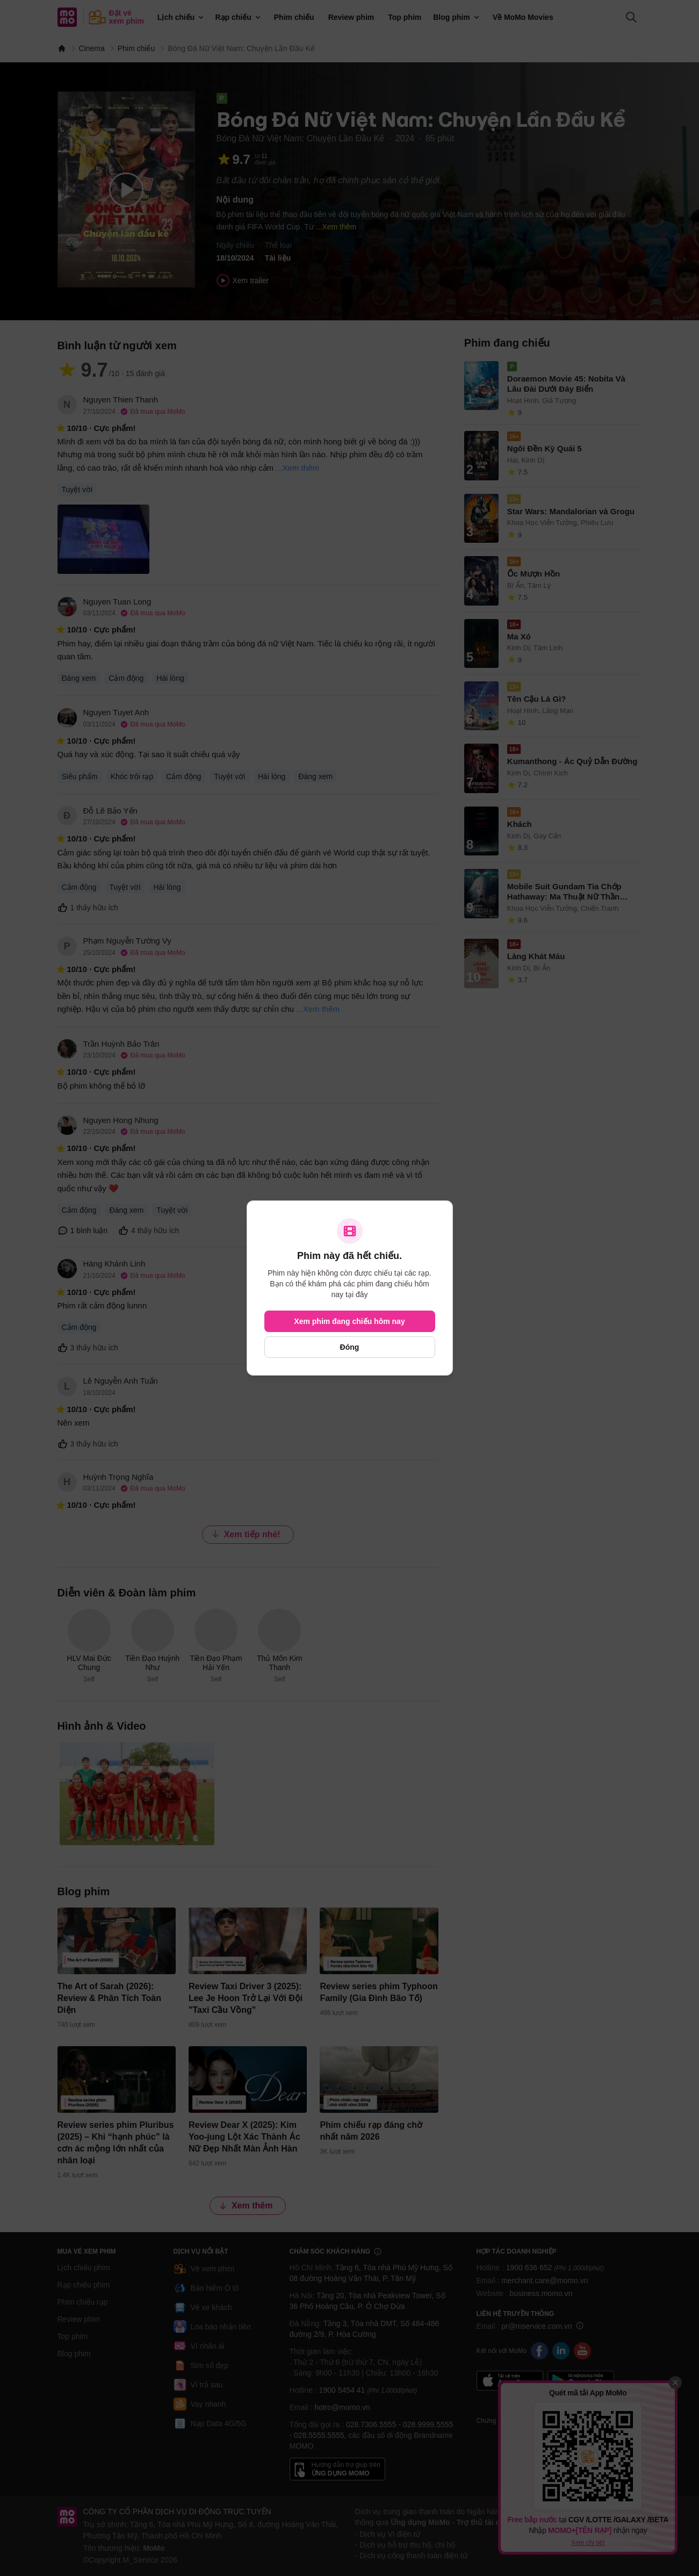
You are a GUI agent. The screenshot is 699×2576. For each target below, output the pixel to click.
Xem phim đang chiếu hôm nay (349, 1321)
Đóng (349, 1347)
